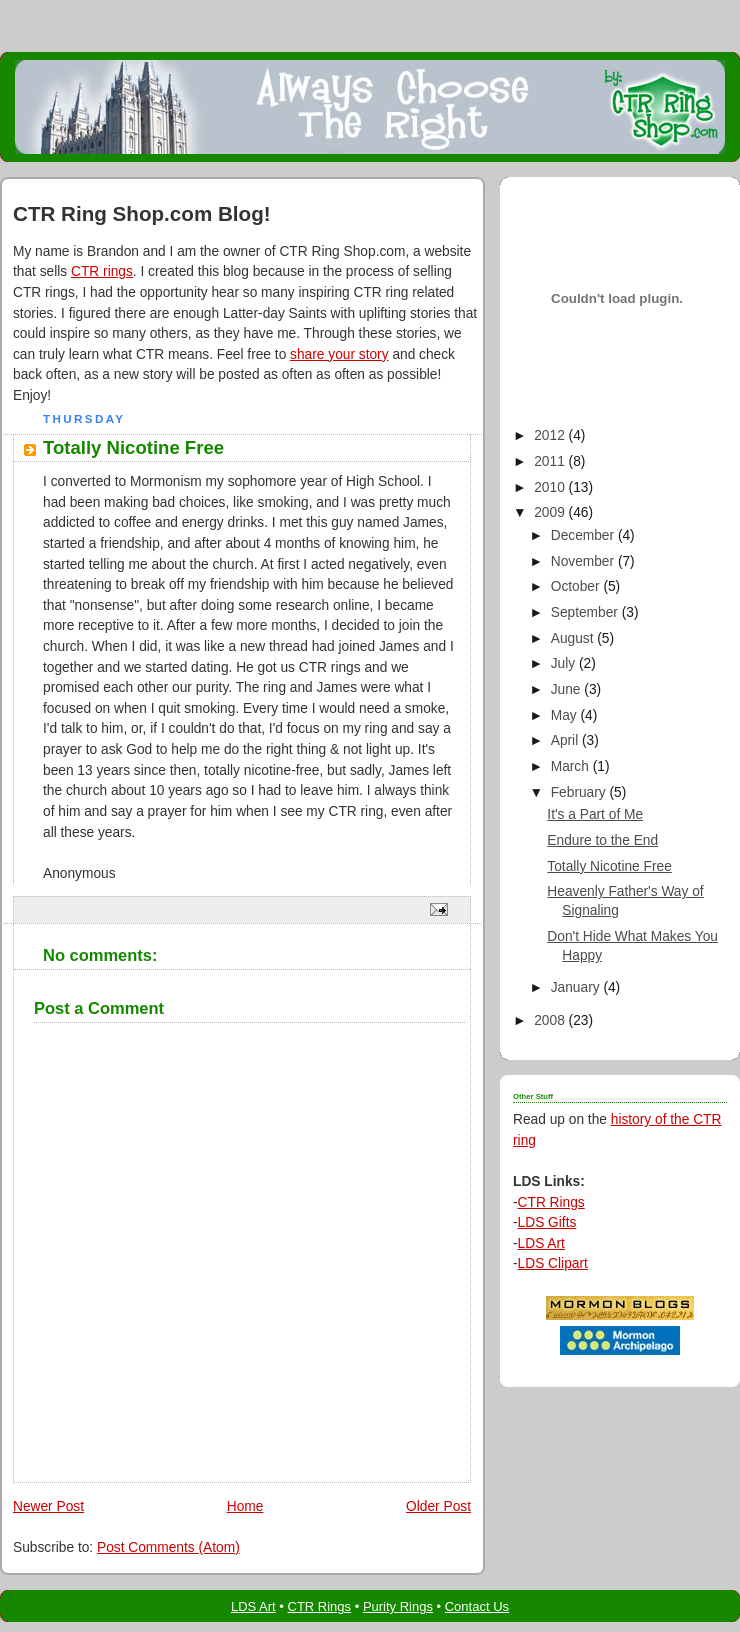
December (584, 535)
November (584, 561)
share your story (339, 354)
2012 (551, 435)
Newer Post (48, 1506)
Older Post (438, 1506)
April (566, 740)
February (580, 792)
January (577, 987)
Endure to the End (602, 840)
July (565, 663)
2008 (551, 1020)
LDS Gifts (547, 1222)
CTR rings (102, 271)
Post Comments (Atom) (168, 1547)
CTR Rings (551, 1202)
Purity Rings (398, 1606)
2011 (551, 461)
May (566, 715)
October (577, 586)
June (568, 689)
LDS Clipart (553, 1263)
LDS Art (541, 1243)
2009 (551, 512)
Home (245, 1506)
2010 (551, 487)
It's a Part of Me (595, 814)
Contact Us (477, 1606)
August (574, 638)
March (572, 766)
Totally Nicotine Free (609, 866)
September (586, 612)
